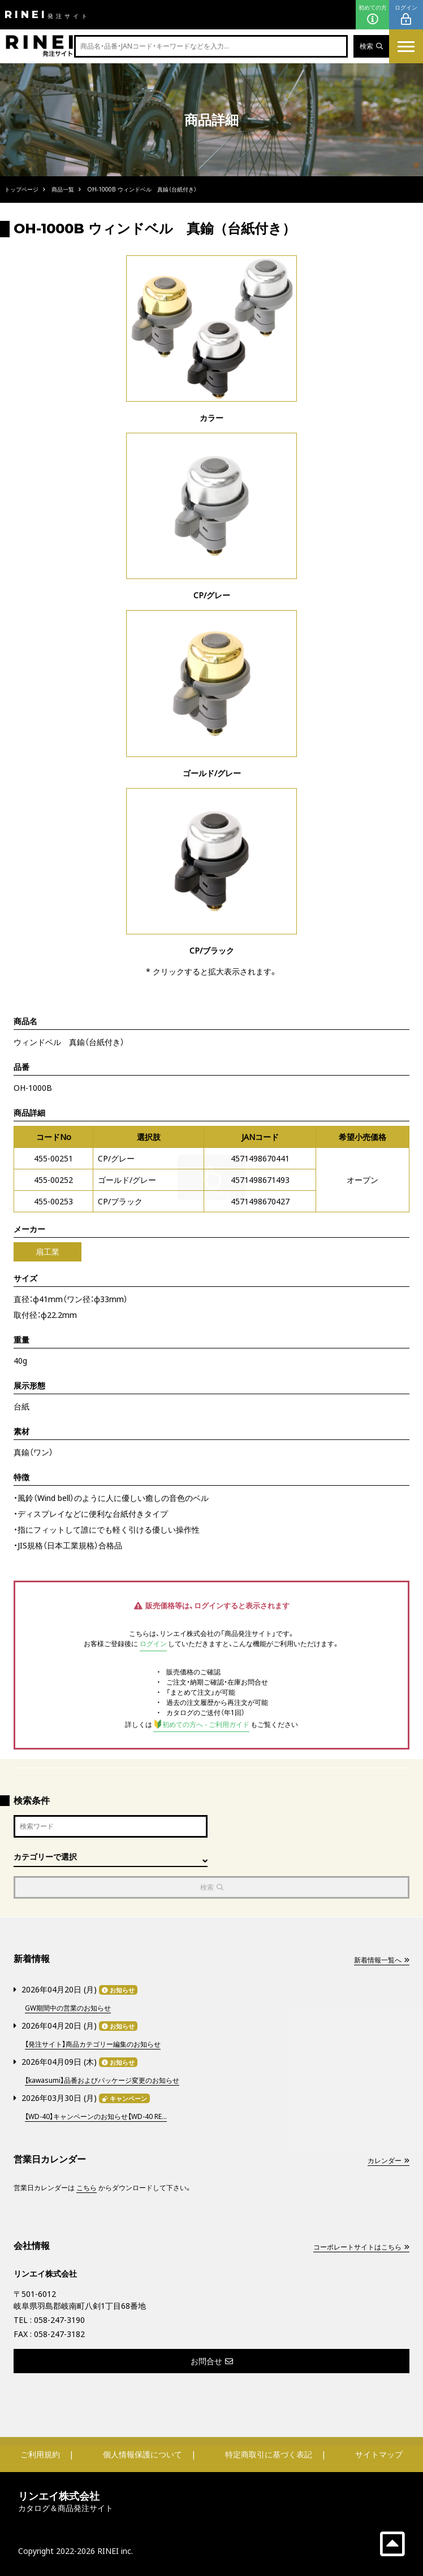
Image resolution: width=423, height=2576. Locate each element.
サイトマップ (379, 2454)
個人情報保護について (142, 2454)
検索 (371, 46)
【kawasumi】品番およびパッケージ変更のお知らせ (102, 2080)
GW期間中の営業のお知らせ (68, 2008)
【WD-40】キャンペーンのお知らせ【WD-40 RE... (96, 2116)
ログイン (406, 15)
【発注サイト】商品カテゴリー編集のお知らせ (93, 2044)
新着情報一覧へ (381, 1960)
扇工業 (47, 1251)
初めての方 (373, 15)
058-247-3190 (59, 2319)
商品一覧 (62, 189)
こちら (86, 2187)
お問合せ (212, 2361)
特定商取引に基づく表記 (268, 2454)
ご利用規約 (40, 2454)
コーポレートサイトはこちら (361, 2247)
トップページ (21, 189)
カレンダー (388, 2160)
